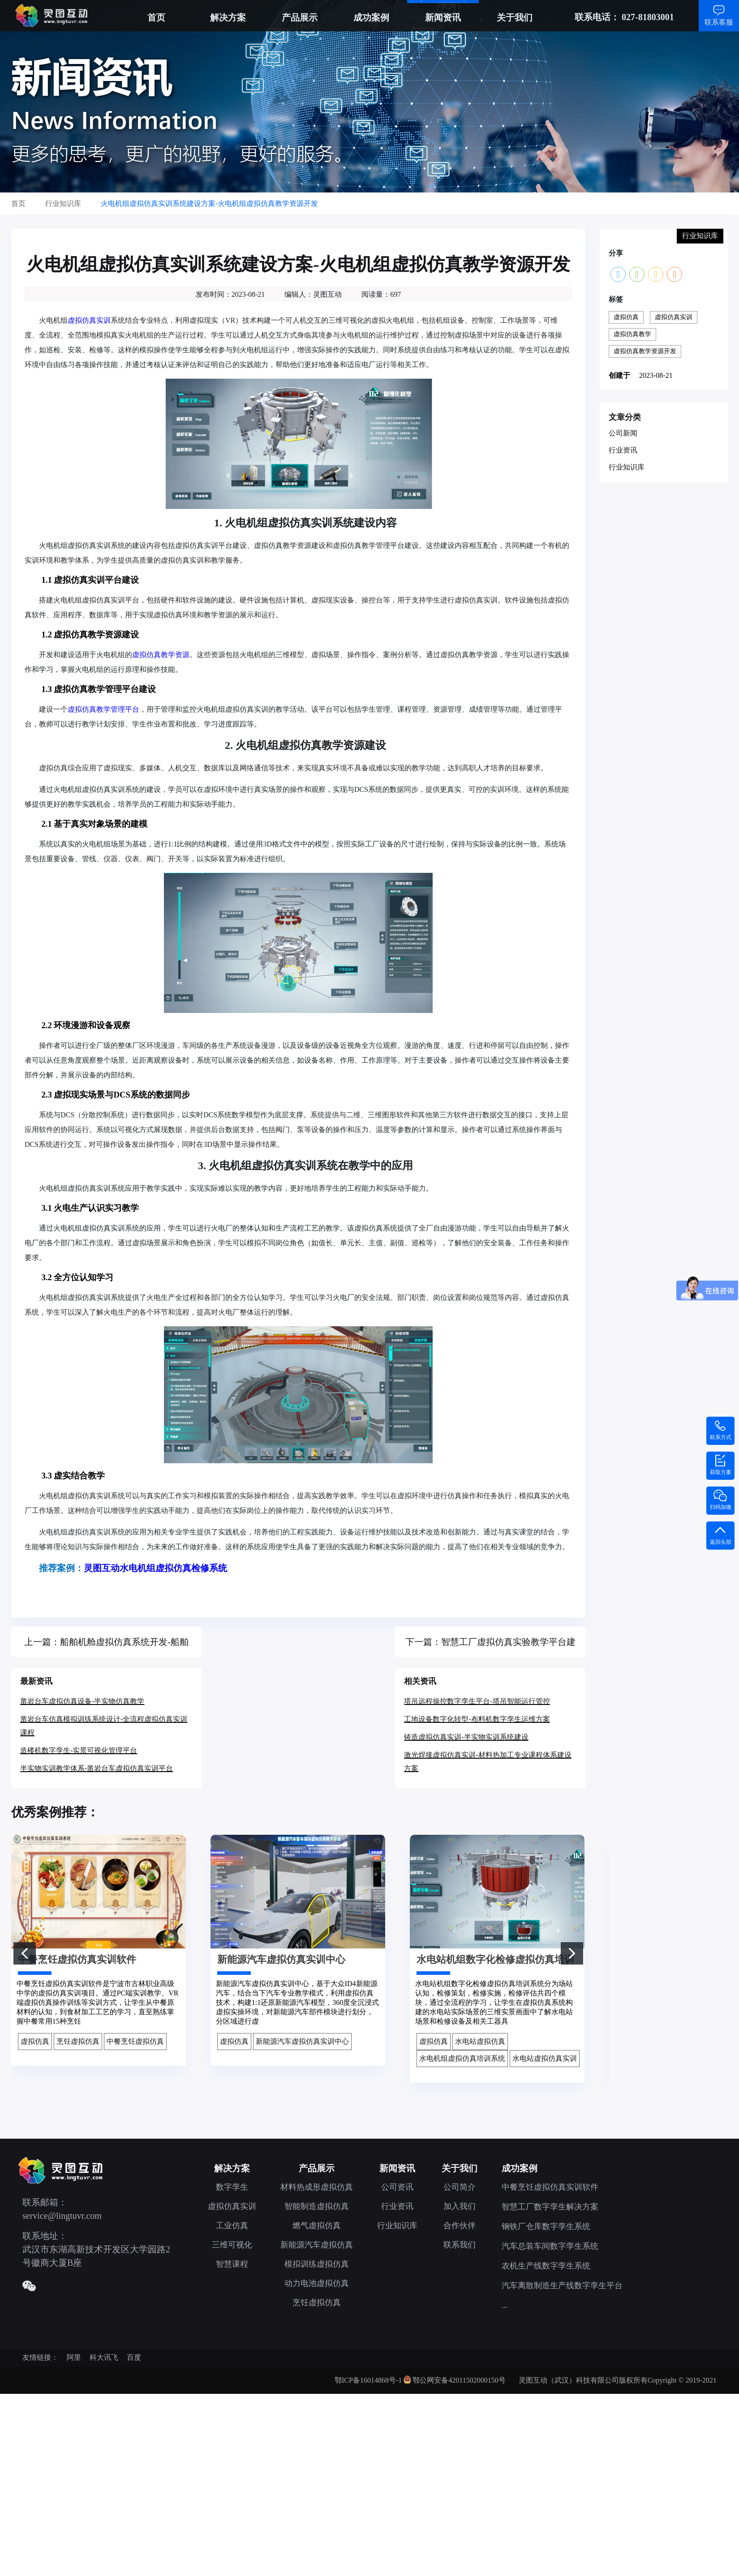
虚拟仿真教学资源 (160, 654)
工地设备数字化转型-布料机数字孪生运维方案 (477, 1719)
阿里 (74, 2357)
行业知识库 (626, 467)
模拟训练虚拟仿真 (316, 2264)
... (505, 2305)
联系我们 (459, 2244)
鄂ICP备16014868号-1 (368, 2380)
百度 (134, 2357)
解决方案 (228, 17)
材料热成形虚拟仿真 (316, 2187)
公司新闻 (623, 433)
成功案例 (371, 17)
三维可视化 (232, 2244)
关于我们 (515, 17)
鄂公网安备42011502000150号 (458, 2380)
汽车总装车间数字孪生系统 (550, 2246)
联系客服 (719, 22)
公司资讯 (397, 2187)
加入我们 (459, 2206)
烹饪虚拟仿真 (316, 2302)
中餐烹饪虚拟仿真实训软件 (550, 2187)
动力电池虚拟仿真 (316, 2283)
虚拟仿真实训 (89, 320)
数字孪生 (232, 2187)
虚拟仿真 (626, 317)
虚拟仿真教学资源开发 (645, 351)
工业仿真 (232, 2225)
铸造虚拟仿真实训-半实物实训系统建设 (466, 1737)
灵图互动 (102, 1568)
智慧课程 (232, 2264)
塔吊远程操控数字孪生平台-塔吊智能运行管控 (477, 1701)
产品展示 (300, 17)
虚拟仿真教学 (632, 334)
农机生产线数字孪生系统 (546, 2265)
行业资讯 (623, 450)
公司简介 (459, 2187)
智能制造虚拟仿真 (316, 2206)
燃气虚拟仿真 (316, 2225)
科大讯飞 (104, 2357)
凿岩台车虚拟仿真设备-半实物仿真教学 (82, 1701)
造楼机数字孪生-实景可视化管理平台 (78, 1750)
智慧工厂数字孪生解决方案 (550, 2206)
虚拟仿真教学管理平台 (103, 709)
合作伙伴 (459, 2225)
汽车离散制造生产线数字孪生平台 (562, 2285)
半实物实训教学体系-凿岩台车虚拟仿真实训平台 (96, 1768)
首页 (156, 17)
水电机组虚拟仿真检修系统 (173, 1568)
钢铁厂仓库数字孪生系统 (546, 2226)
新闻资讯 (443, 17)
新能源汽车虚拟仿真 (316, 2244)
